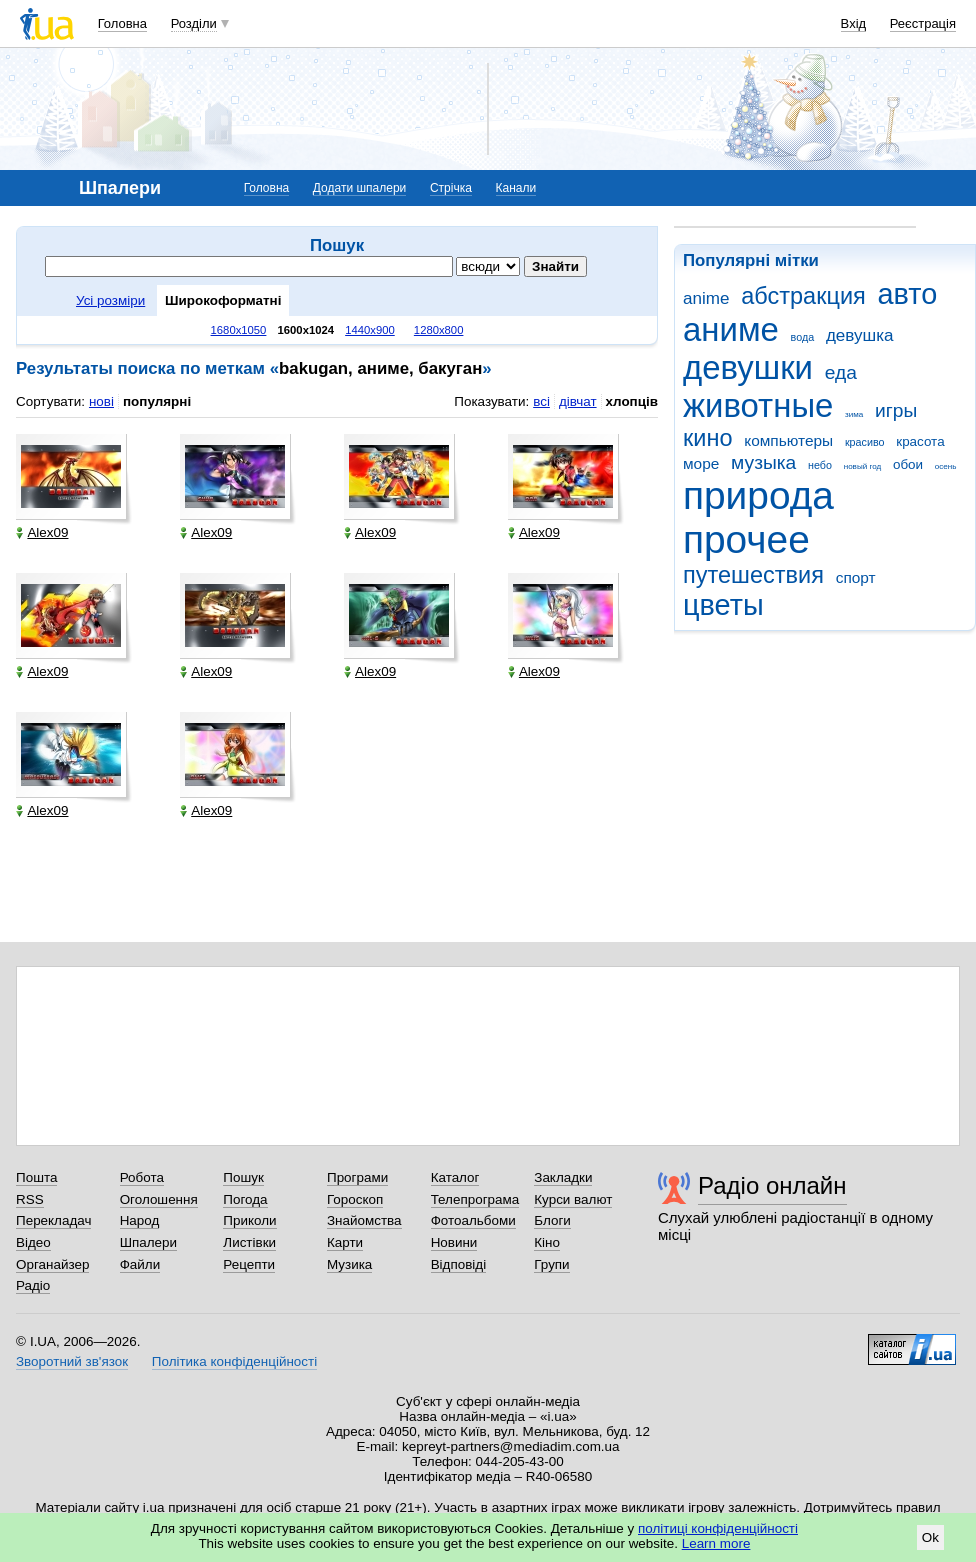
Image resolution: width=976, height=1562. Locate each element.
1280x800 (439, 330)
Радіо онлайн (772, 1185)
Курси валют (573, 1199)
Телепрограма (475, 1199)
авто (908, 294)
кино (708, 438)
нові (101, 401)
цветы (723, 605)
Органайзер (52, 1264)
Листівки (249, 1242)
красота (920, 441)
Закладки (563, 1177)
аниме (731, 329)
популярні (157, 401)
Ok (930, 1537)
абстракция (803, 296)
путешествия (753, 575)
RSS (30, 1199)
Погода (245, 1199)
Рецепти (249, 1264)
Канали (516, 188)
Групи (551, 1264)
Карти (345, 1242)
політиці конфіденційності (718, 1528)
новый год (862, 466)
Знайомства (364, 1220)
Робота (142, 1177)
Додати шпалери (359, 188)
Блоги (552, 1220)
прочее (746, 539)
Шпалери (148, 1242)
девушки (748, 367)
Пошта (36, 1177)
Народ (140, 1220)
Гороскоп (355, 1199)
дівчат (578, 401)
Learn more (716, 1543)
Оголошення (159, 1199)
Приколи (249, 1220)
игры (896, 410)
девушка (860, 335)
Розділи (194, 23)
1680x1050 (239, 330)
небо (820, 465)
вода (803, 337)
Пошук (243, 1177)
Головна (122, 23)
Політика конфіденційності (234, 1361)
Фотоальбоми (473, 1220)
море (701, 463)
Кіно (547, 1242)
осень (946, 466)
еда (841, 372)
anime (706, 298)
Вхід (854, 23)
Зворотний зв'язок (72, 1361)
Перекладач (53, 1220)
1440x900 (370, 330)
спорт (856, 577)
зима (854, 414)
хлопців (632, 401)
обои (908, 464)
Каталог (455, 1177)
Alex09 (42, 532)
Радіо (33, 1285)
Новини (454, 1242)
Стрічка (451, 188)
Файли (140, 1264)
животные (758, 405)
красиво (865, 442)
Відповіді (459, 1264)
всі (541, 401)
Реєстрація (923, 23)
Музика (349, 1264)
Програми (357, 1177)
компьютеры (788, 440)
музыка (763, 462)
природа (758, 495)
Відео (33, 1242)
